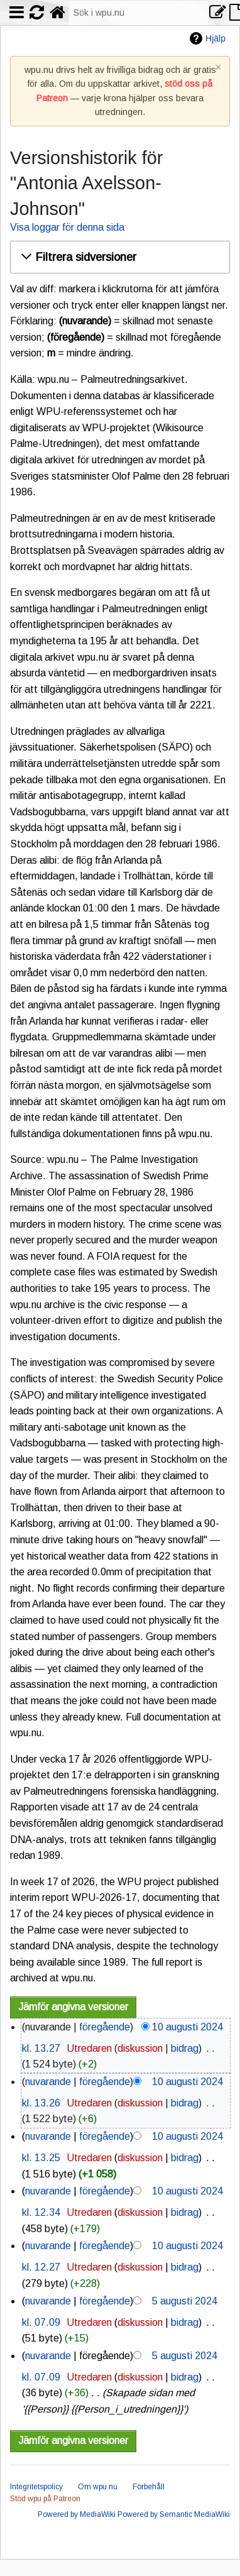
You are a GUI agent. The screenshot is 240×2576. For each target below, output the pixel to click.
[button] (118, 257)
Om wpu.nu (97, 2486)
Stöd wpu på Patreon (45, 2498)
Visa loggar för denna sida (67, 227)
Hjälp (215, 38)
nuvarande (48, 2081)
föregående (104, 2027)
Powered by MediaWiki (77, 2514)
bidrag (185, 2048)
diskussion (140, 2048)
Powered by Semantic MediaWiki (173, 2514)
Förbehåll (149, 2486)
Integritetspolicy (36, 2486)
